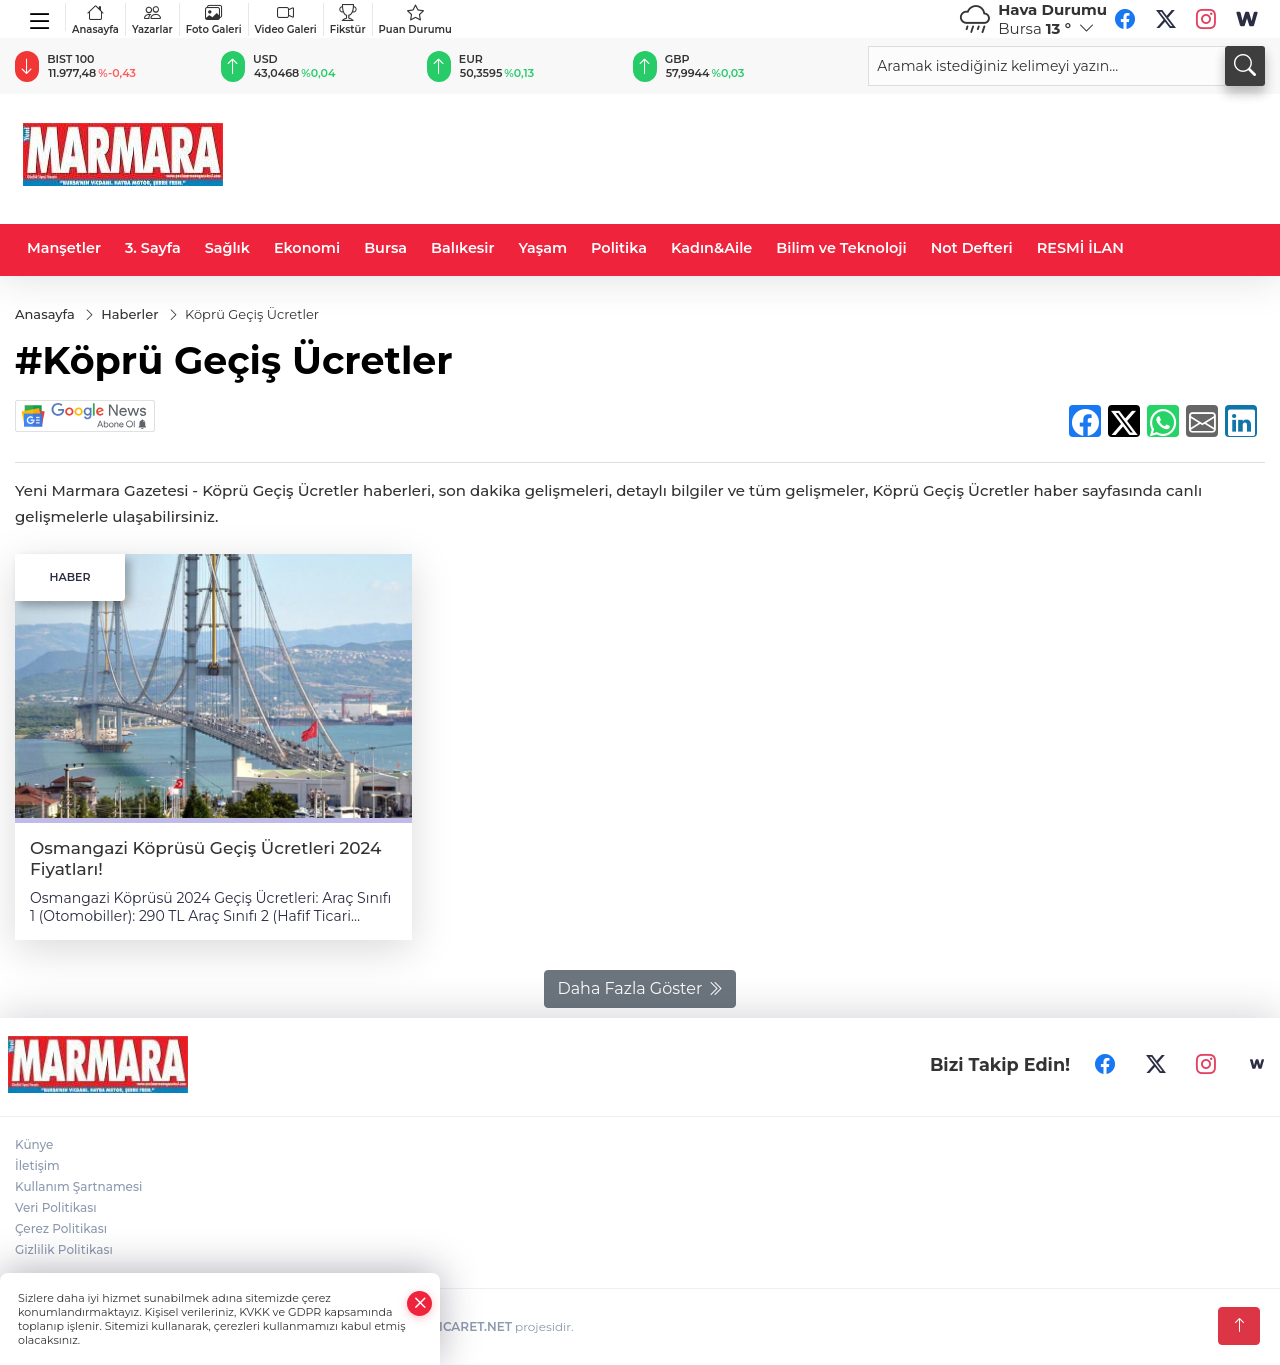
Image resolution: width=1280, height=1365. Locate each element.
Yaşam (542, 248)
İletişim (37, 1165)
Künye (34, 1144)
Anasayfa (95, 19)
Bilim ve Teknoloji (841, 248)
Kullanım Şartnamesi (78, 1186)
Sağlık (227, 248)
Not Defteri (972, 248)
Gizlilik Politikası (64, 1249)
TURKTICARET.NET (455, 1326)
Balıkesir (462, 248)
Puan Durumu (415, 19)
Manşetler (64, 248)
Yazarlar (152, 19)
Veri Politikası (56, 1207)
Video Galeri (286, 19)
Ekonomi (307, 248)
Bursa (385, 248)
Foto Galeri (214, 19)
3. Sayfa (153, 248)
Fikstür (348, 19)
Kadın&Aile (711, 248)
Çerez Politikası (61, 1228)
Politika (619, 248)
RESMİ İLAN (1080, 248)
